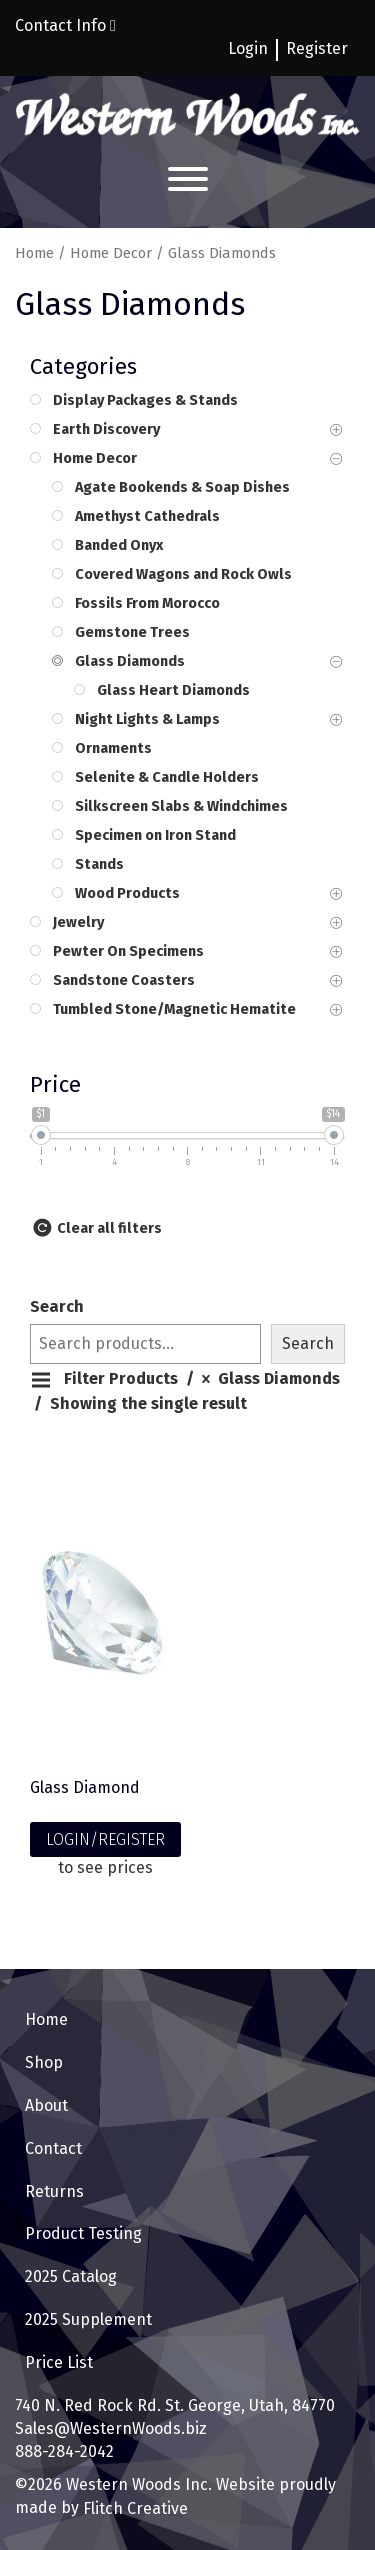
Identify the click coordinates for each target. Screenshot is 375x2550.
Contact (53, 2148)
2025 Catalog (71, 2276)
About (46, 2105)
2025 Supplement (88, 2319)
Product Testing (83, 2233)
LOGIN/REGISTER (105, 1839)
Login (248, 48)
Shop (44, 2062)
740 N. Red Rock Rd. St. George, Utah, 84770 (175, 2405)
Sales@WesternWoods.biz (111, 2428)
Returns (54, 2191)
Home (34, 253)
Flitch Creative (133, 2508)
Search (57, 1306)
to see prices (105, 1867)
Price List (59, 2362)
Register (317, 48)
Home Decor (111, 253)
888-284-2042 (64, 2451)
